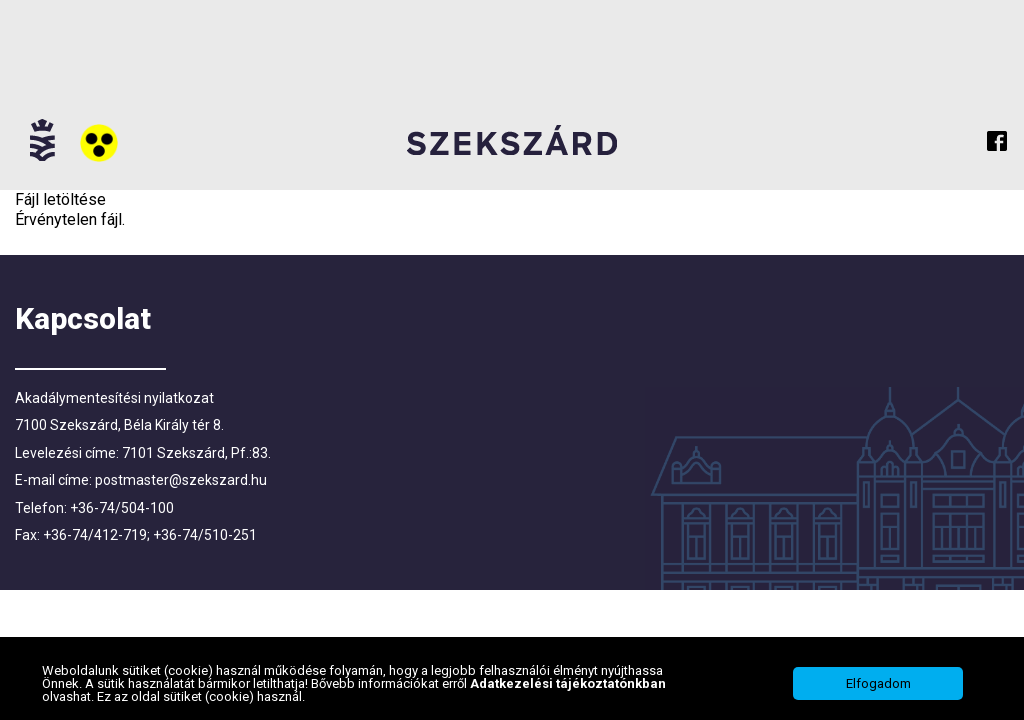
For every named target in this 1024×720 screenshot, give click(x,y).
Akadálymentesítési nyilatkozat (114, 398)
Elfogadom (878, 683)
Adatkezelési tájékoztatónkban (568, 683)
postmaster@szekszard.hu (181, 480)
